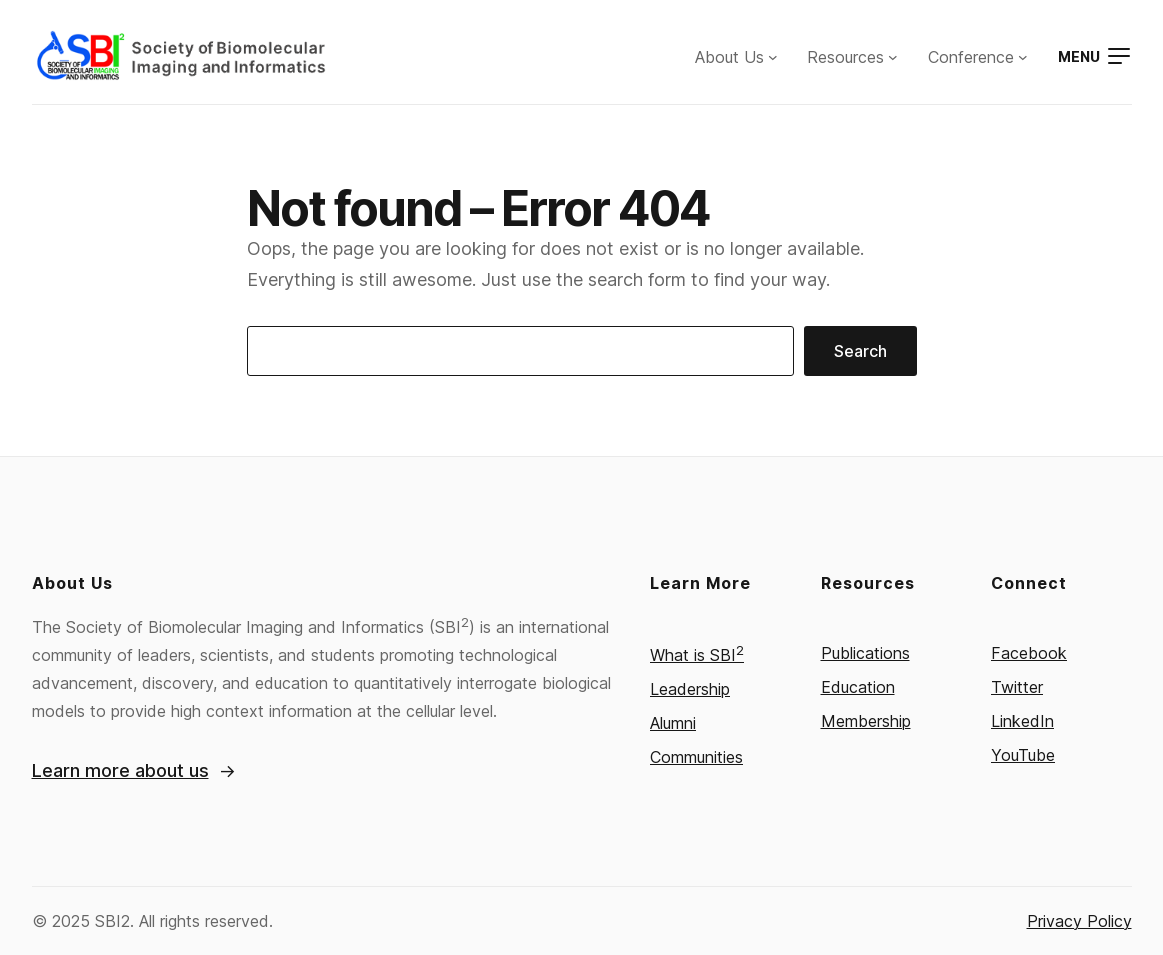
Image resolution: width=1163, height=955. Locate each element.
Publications (865, 653)
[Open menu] (1095, 56)
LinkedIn (1022, 721)
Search (860, 351)
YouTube (1023, 755)
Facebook (1029, 653)
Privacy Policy (1079, 921)
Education (858, 687)
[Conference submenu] (1023, 57)
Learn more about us (120, 770)
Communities (696, 757)
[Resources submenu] (893, 57)
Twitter (1017, 687)
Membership (866, 721)
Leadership (690, 689)
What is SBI (697, 655)
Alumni (673, 723)
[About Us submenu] (773, 57)
